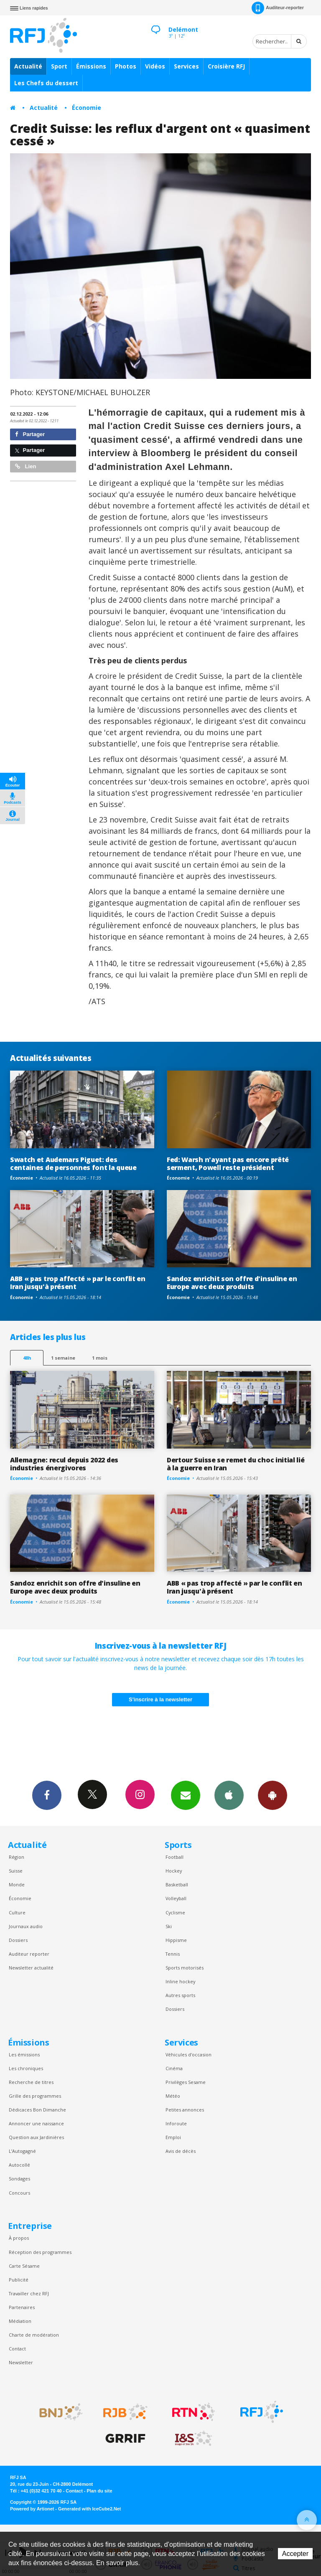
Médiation (20, 2321)
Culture (17, 1912)
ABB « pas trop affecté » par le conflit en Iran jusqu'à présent (77, 1282)
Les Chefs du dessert (46, 83)
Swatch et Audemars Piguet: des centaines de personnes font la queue (73, 1163)
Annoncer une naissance (36, 2123)
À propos (19, 2238)
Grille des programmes (35, 2096)
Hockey (174, 1870)
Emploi (173, 2137)
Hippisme (176, 1940)
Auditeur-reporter (278, 8)
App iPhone (229, 1795)
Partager (30, 434)
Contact (17, 2348)
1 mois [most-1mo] (99, 1358)
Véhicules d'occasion (188, 2054)
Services (186, 66)
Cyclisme (175, 1912)
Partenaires (22, 2307)
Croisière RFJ (226, 66)
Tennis (173, 1954)
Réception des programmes (40, 2252)
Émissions (91, 66)
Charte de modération (34, 2334)
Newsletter (21, 2362)
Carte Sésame (24, 2266)
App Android (272, 1795)
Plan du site (99, 2490)
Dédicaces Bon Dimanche (37, 2109)
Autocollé (19, 2164)
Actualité (28, 66)
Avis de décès (181, 2151)
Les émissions (24, 2054)
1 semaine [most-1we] (63, 1358)
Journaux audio (26, 1926)
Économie (86, 108)
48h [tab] (27, 1358)
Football (174, 1857)
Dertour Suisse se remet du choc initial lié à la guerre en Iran (235, 1463)
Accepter (295, 2553)
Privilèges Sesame (186, 2082)
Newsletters (185, 1795)
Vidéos (155, 66)
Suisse (16, 1870)
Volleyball (176, 1898)
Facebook (46, 1795)
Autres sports (180, 1995)
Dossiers (18, 1940)
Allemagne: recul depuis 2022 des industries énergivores (64, 1463)
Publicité (18, 2279)
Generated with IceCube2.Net (89, 2508)
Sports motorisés (185, 1967)
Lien (25, 466)
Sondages (19, 2178)
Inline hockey (180, 1981)
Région (16, 1857)
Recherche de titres (31, 2082)
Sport (59, 66)
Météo (173, 2096)
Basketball (177, 1884)
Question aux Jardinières (36, 2137)
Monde (17, 1884)
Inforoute (176, 2123)
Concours (19, 2192)
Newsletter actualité (31, 1967)
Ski (169, 1926)
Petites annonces (185, 2109)
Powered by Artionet (32, 2508)
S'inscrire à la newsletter (160, 1699)
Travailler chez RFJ (29, 2293)
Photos (125, 66)
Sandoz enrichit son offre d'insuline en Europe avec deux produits (232, 1282)
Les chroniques (26, 2068)
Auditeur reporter (29, 1954)
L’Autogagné (22, 2151)
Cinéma (174, 2068)
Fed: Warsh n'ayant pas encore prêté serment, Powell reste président (228, 1163)
